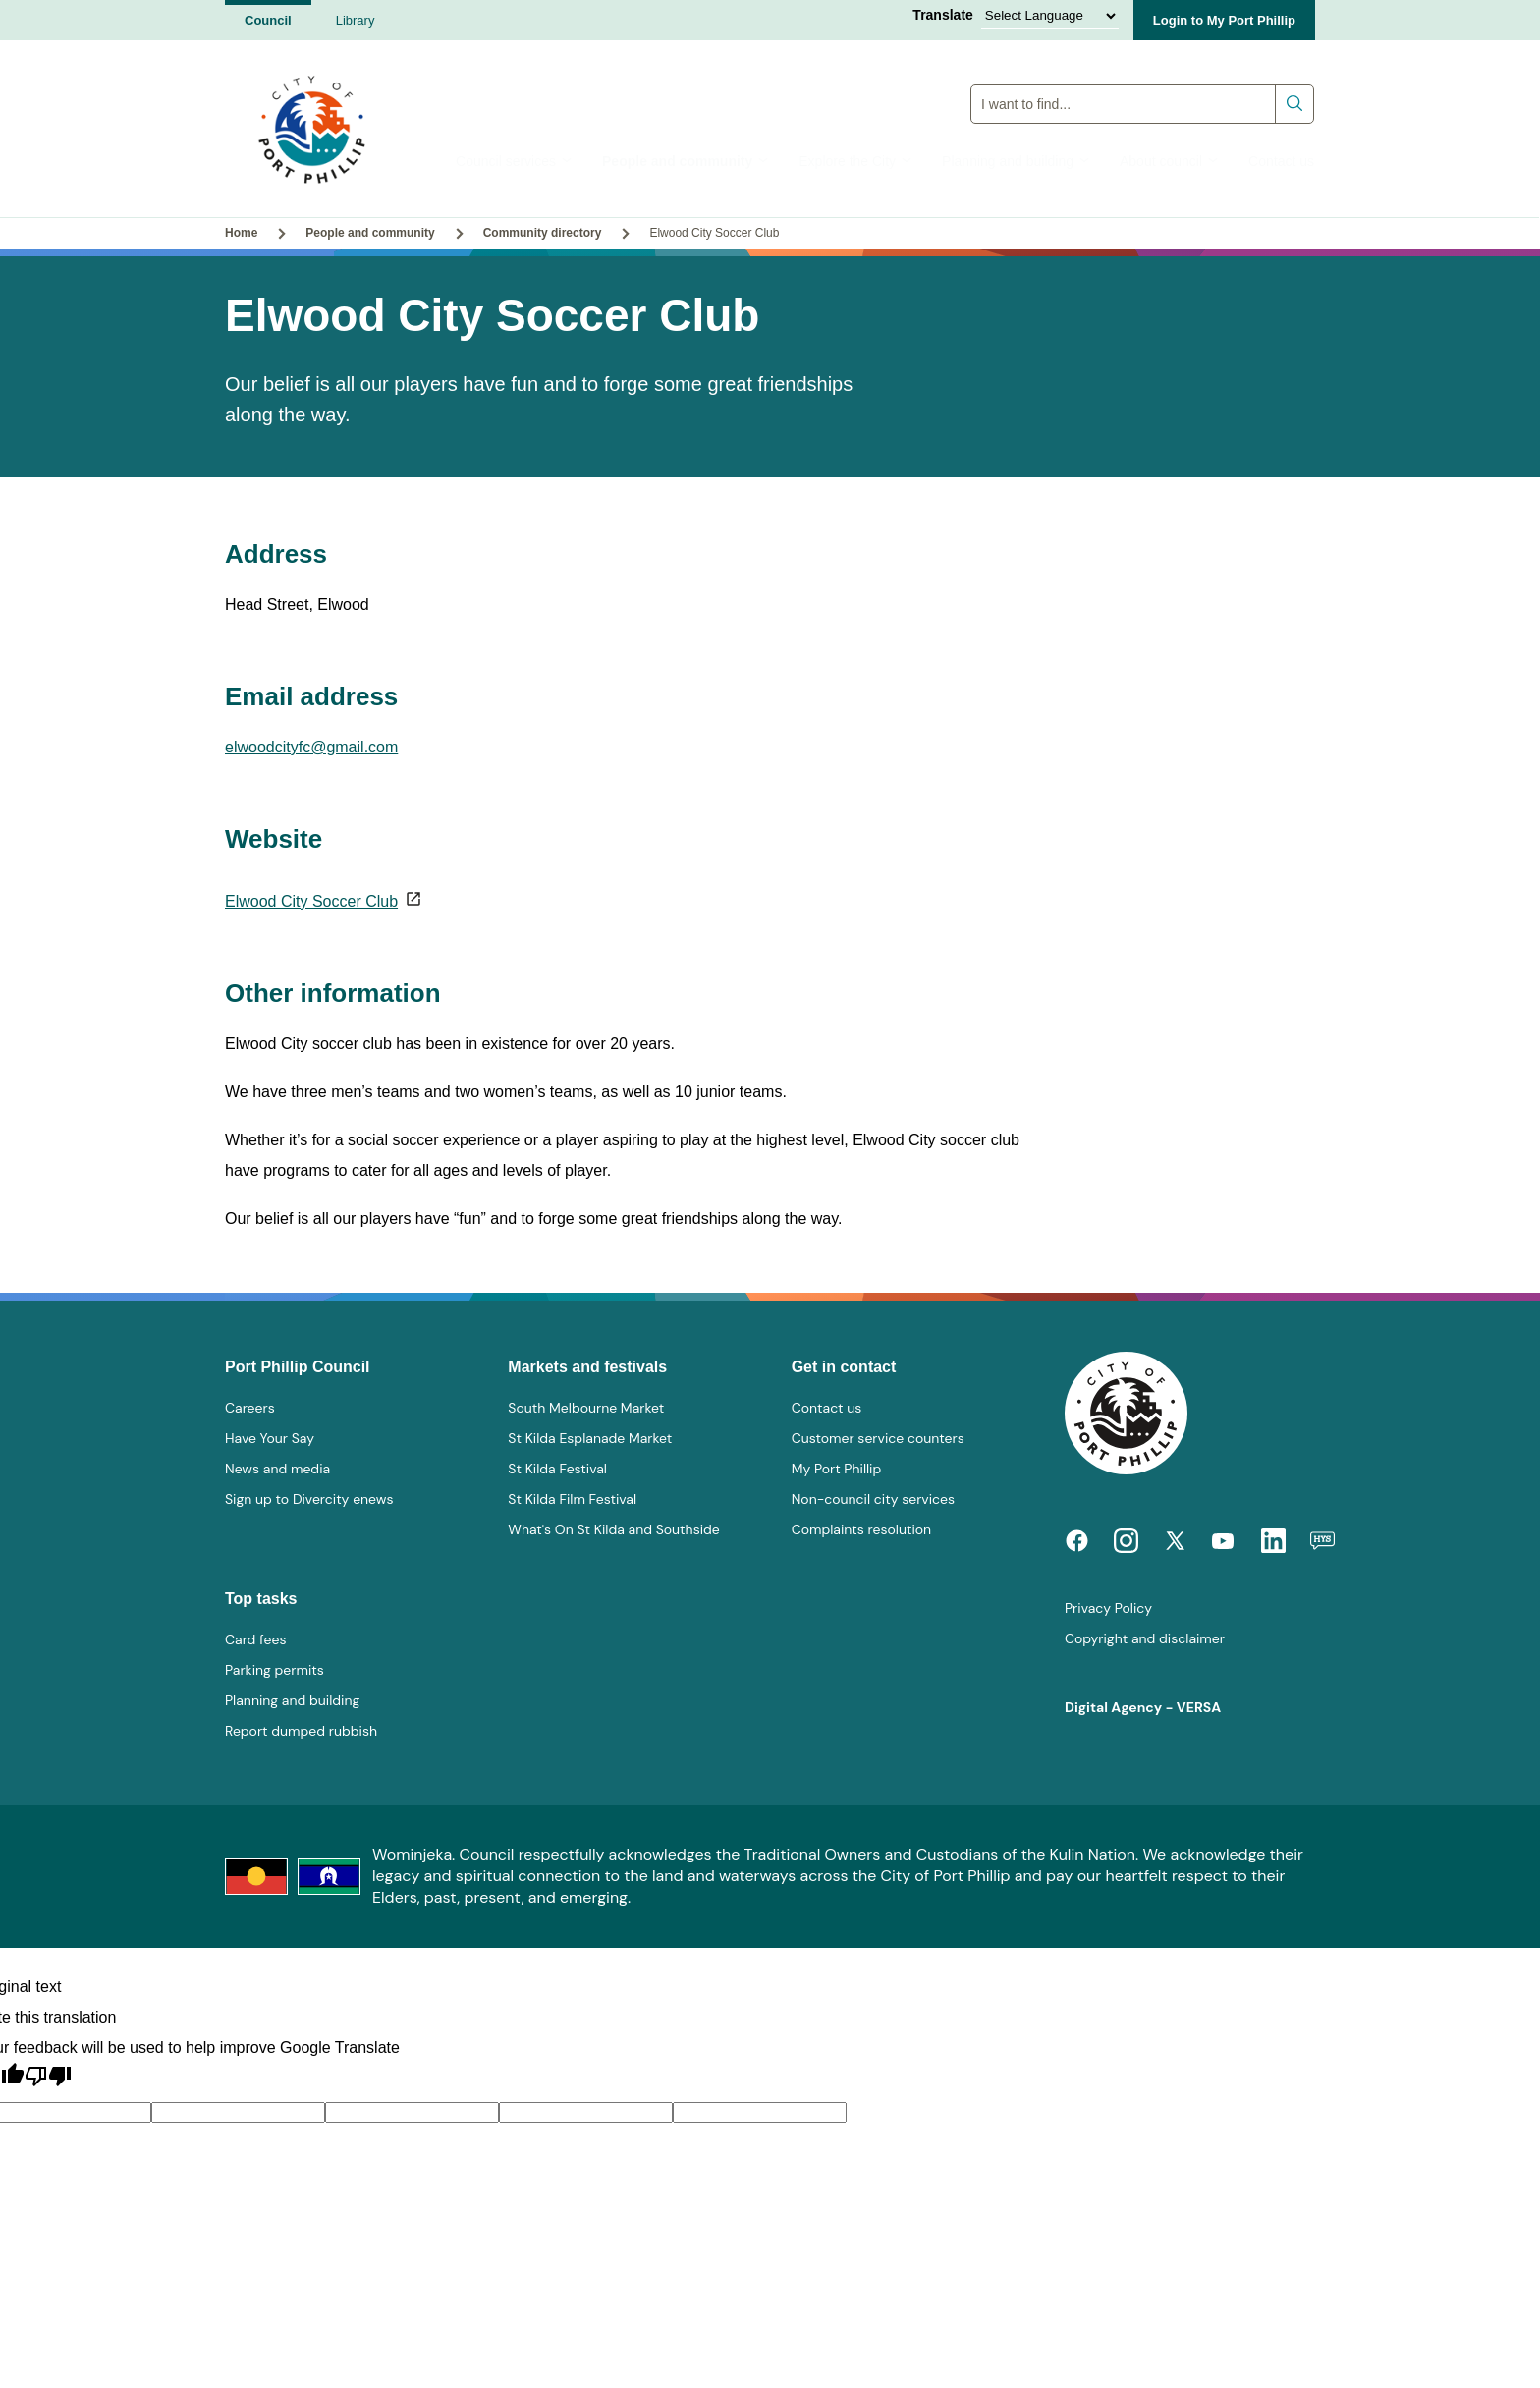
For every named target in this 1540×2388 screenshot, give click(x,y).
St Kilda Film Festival (572, 1499)
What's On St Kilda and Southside (613, 1529)
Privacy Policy (1108, 1608)
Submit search (1294, 103)
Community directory (542, 233)
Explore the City (855, 161)
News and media (277, 1468)
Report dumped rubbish (301, 1731)
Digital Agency (1113, 1707)
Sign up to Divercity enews (309, 1499)
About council (1169, 161)
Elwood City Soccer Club (311, 901)
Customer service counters (878, 1438)
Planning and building (1016, 161)
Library (355, 20)
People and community (685, 161)
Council (268, 20)
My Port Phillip (837, 1468)
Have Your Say (269, 1438)
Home (241, 233)
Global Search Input (1142, 83)
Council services (514, 161)
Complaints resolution (861, 1529)
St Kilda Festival (557, 1468)
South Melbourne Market (586, 1407)
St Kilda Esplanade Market (590, 1438)
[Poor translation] (48, 2076)
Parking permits (274, 1670)
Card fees (255, 1639)
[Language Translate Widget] (1050, 15)
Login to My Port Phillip (1224, 20)
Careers (250, 1407)
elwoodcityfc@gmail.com (311, 747)
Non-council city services (873, 1499)
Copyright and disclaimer (1145, 1638)
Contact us (1281, 161)
